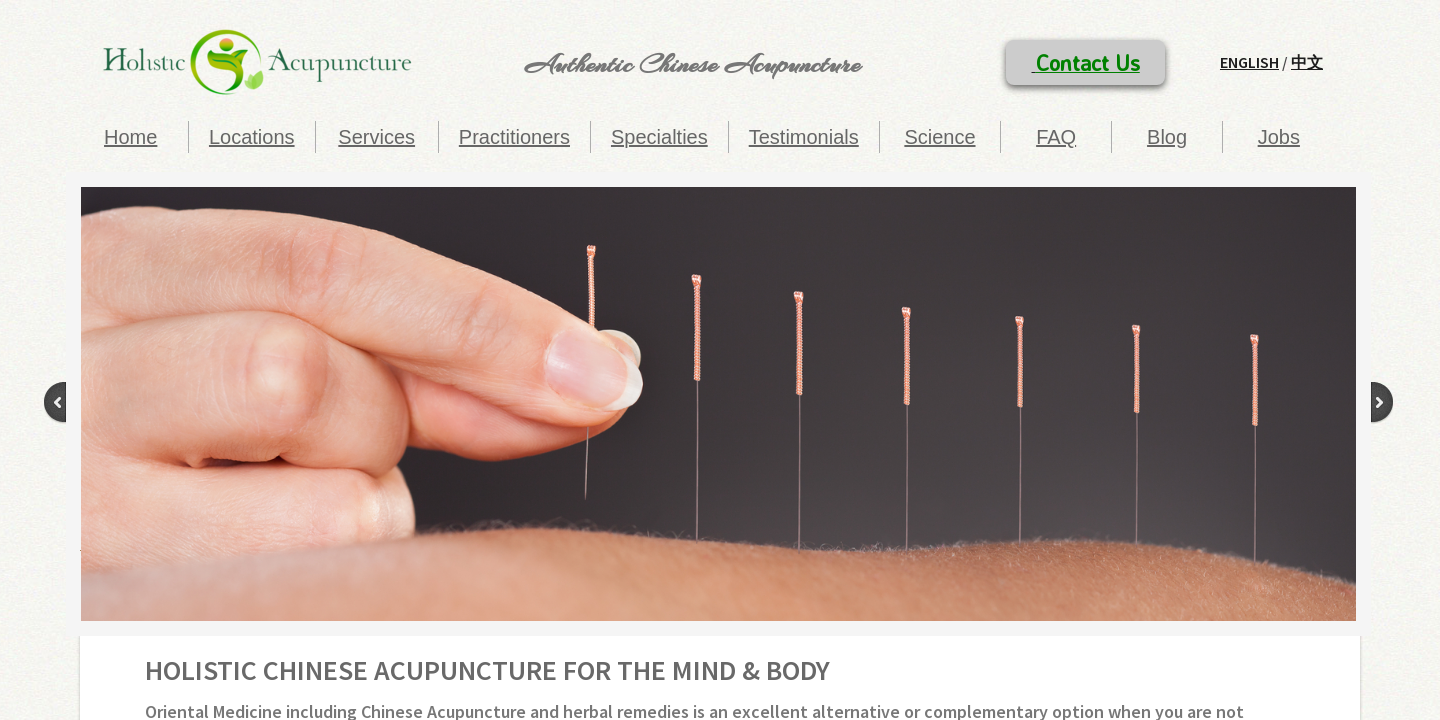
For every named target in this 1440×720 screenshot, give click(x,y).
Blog (1167, 137)
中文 (1307, 62)
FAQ (1056, 137)
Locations (252, 137)
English (1249, 62)
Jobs (1279, 137)
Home (130, 137)
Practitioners (514, 137)
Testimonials (804, 137)
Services (376, 137)
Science (939, 137)
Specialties (659, 137)
